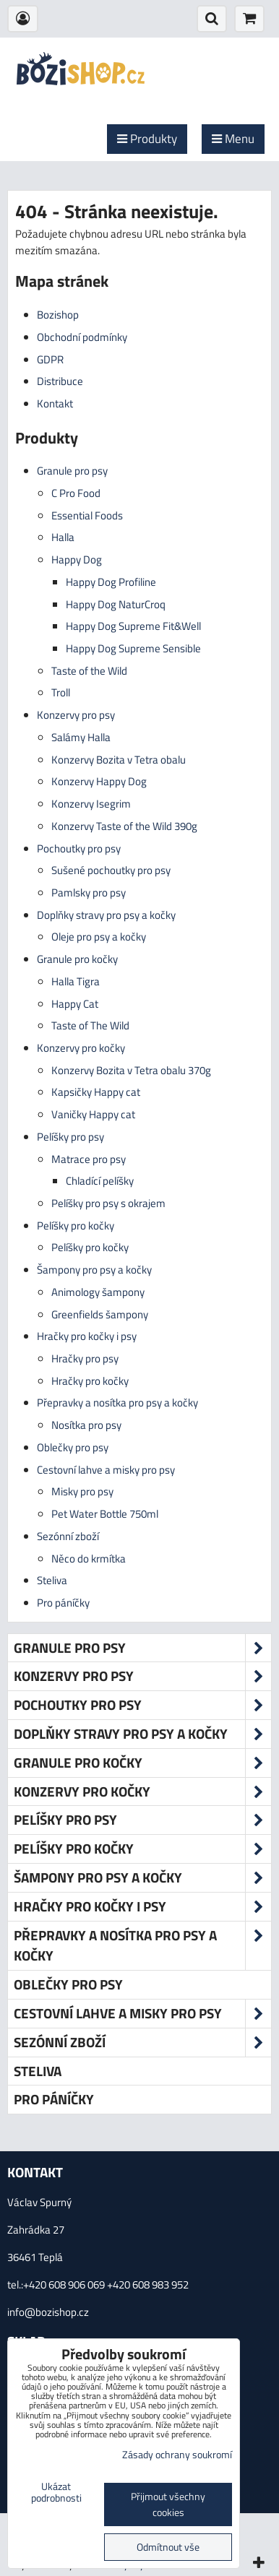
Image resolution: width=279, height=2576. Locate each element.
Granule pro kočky (77, 959)
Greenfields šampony (99, 1314)
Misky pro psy (82, 1491)
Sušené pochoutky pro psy (111, 870)
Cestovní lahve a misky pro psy (106, 1469)
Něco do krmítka (88, 1558)
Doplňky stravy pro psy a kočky (106, 915)
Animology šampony (98, 1292)
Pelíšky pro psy (70, 1136)
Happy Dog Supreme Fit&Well (133, 626)
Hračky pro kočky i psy (87, 1336)
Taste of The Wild (90, 1025)
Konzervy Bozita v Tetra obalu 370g (131, 1070)
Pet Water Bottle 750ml (104, 1513)
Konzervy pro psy (76, 714)
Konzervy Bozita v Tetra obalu (118, 759)
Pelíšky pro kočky (75, 1225)
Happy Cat (74, 1003)
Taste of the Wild (89, 670)
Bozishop (58, 314)
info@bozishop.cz (48, 2312)
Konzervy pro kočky (81, 1048)
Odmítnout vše (168, 2547)
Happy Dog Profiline (111, 582)
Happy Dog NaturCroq (116, 604)
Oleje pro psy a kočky (98, 936)
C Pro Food (75, 493)
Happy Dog (76, 559)
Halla (62, 537)
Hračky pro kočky (90, 1381)
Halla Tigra (75, 981)
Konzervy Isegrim (91, 803)
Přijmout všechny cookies (168, 2504)
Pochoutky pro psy (79, 848)
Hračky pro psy (85, 1358)
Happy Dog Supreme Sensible (133, 648)
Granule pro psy (72, 470)
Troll (60, 692)
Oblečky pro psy (72, 1447)
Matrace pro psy (88, 1159)
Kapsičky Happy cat (95, 1092)
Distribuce (60, 381)
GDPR (50, 359)
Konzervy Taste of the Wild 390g (124, 826)
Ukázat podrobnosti (56, 2492)
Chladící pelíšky (100, 1180)
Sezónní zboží (68, 1536)
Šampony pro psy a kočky (94, 1269)
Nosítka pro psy (86, 1425)
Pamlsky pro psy (88, 892)
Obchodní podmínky (82, 337)
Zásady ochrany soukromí (177, 2455)
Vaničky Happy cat (93, 1114)
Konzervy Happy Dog (99, 781)
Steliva (52, 1580)
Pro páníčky (63, 1602)
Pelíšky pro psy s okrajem (108, 1203)
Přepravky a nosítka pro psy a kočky (117, 1402)
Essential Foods (87, 515)
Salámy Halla (81, 737)
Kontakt (55, 403)
